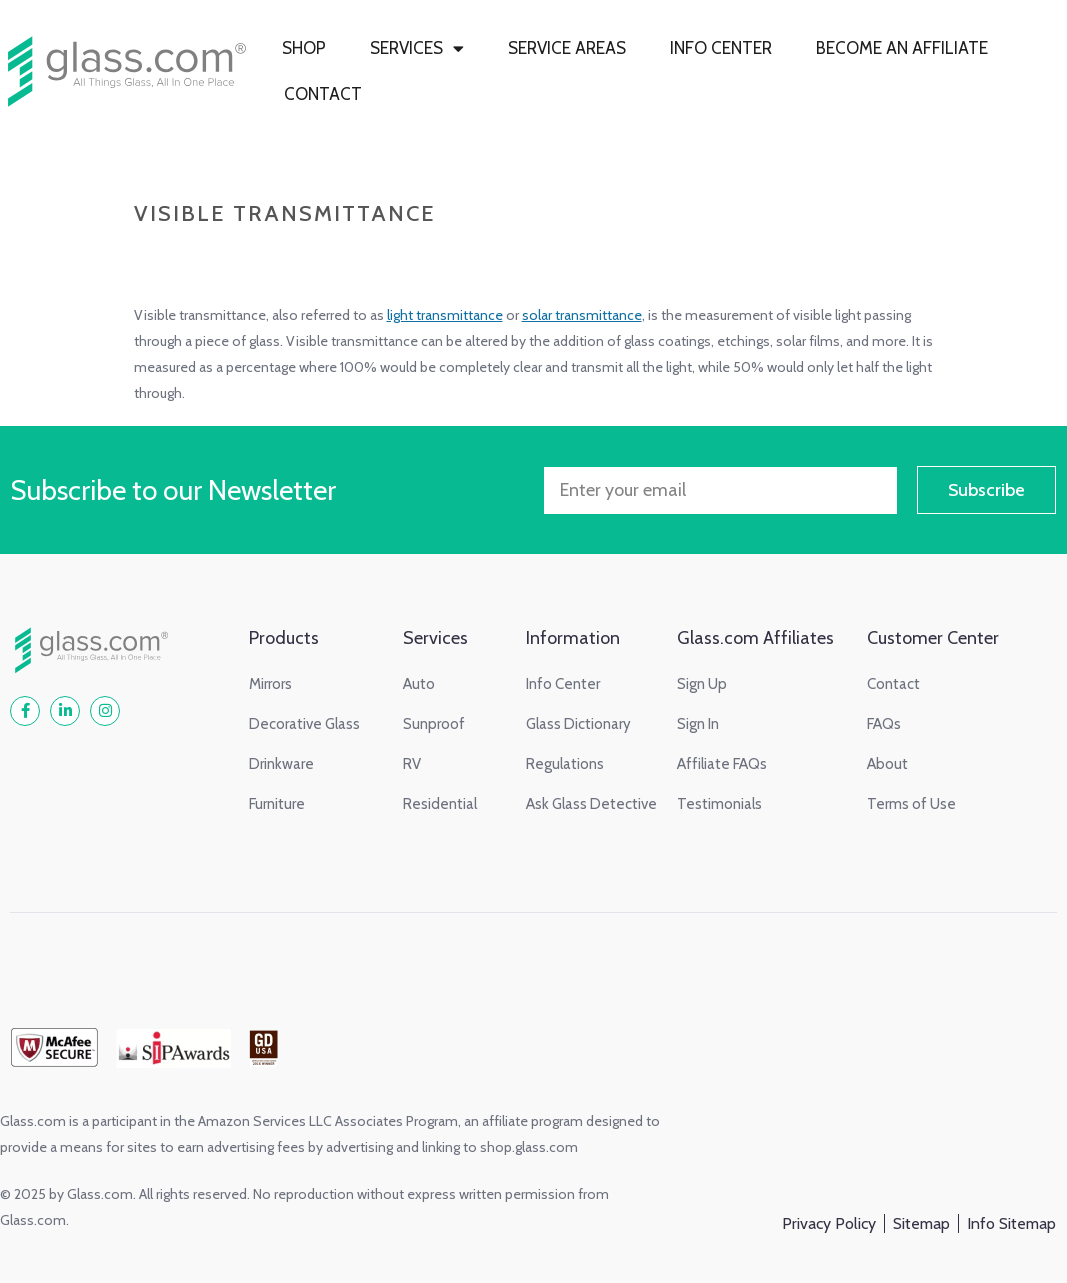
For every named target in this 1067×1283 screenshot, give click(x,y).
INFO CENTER (721, 48)
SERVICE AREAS (567, 48)
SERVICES (417, 48)
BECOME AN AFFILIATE (902, 48)
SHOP (304, 48)
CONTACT (323, 94)
